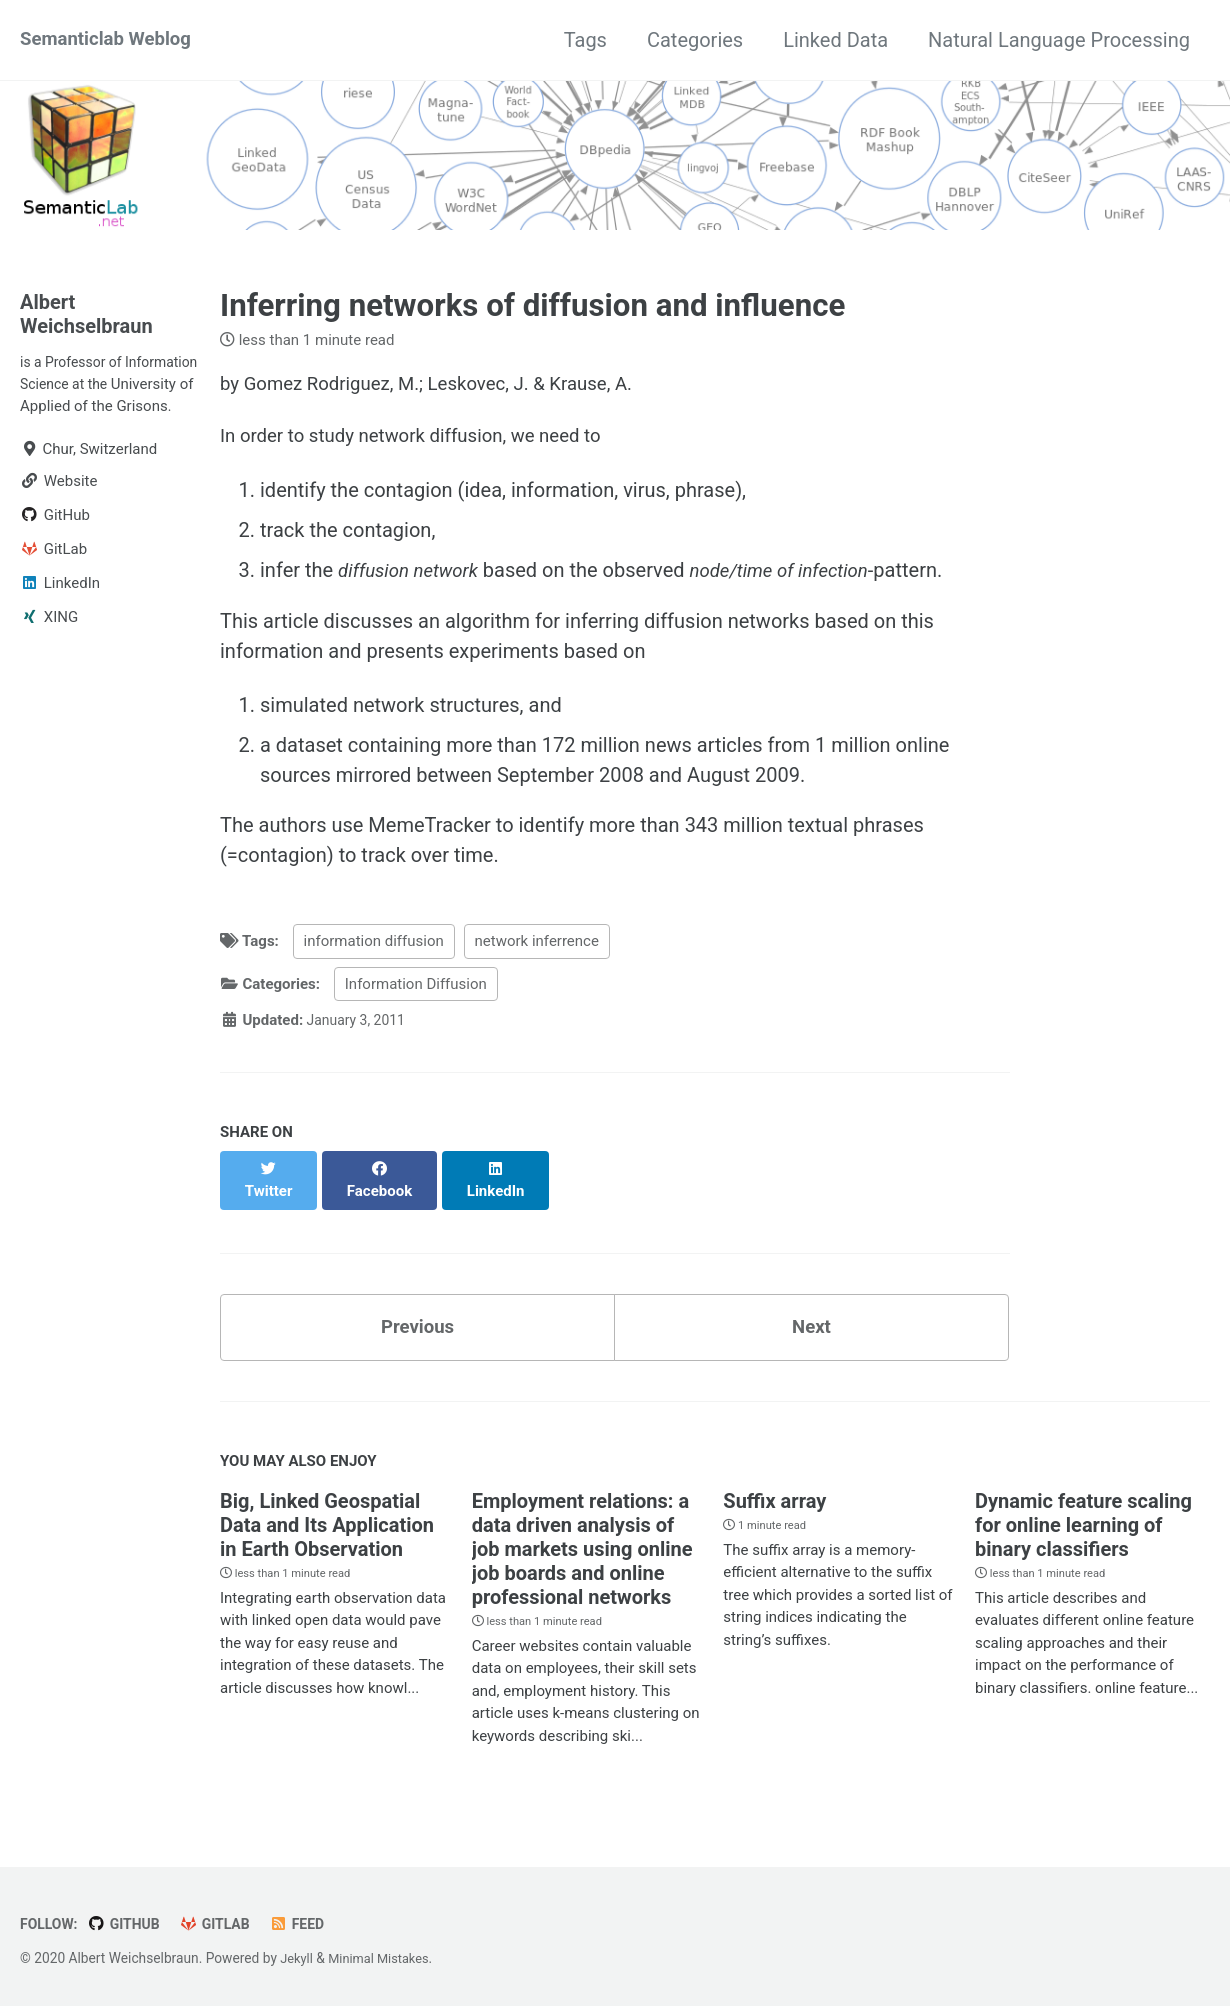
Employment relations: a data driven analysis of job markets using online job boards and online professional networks (582, 1545)
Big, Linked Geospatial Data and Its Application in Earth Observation (327, 1521)
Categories (695, 40)
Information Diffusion (416, 995)
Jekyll (297, 1955)
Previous (417, 1320)
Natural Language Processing (1059, 40)
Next (812, 1320)
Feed (310, 1921)
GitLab (225, 1921)
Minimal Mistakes (385, 1955)
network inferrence (537, 952)
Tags (585, 40)
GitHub (130, 1921)
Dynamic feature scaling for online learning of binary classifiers (1083, 1521)
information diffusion (374, 952)
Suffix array (774, 1497)
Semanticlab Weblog (112, 40)
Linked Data (835, 40)
